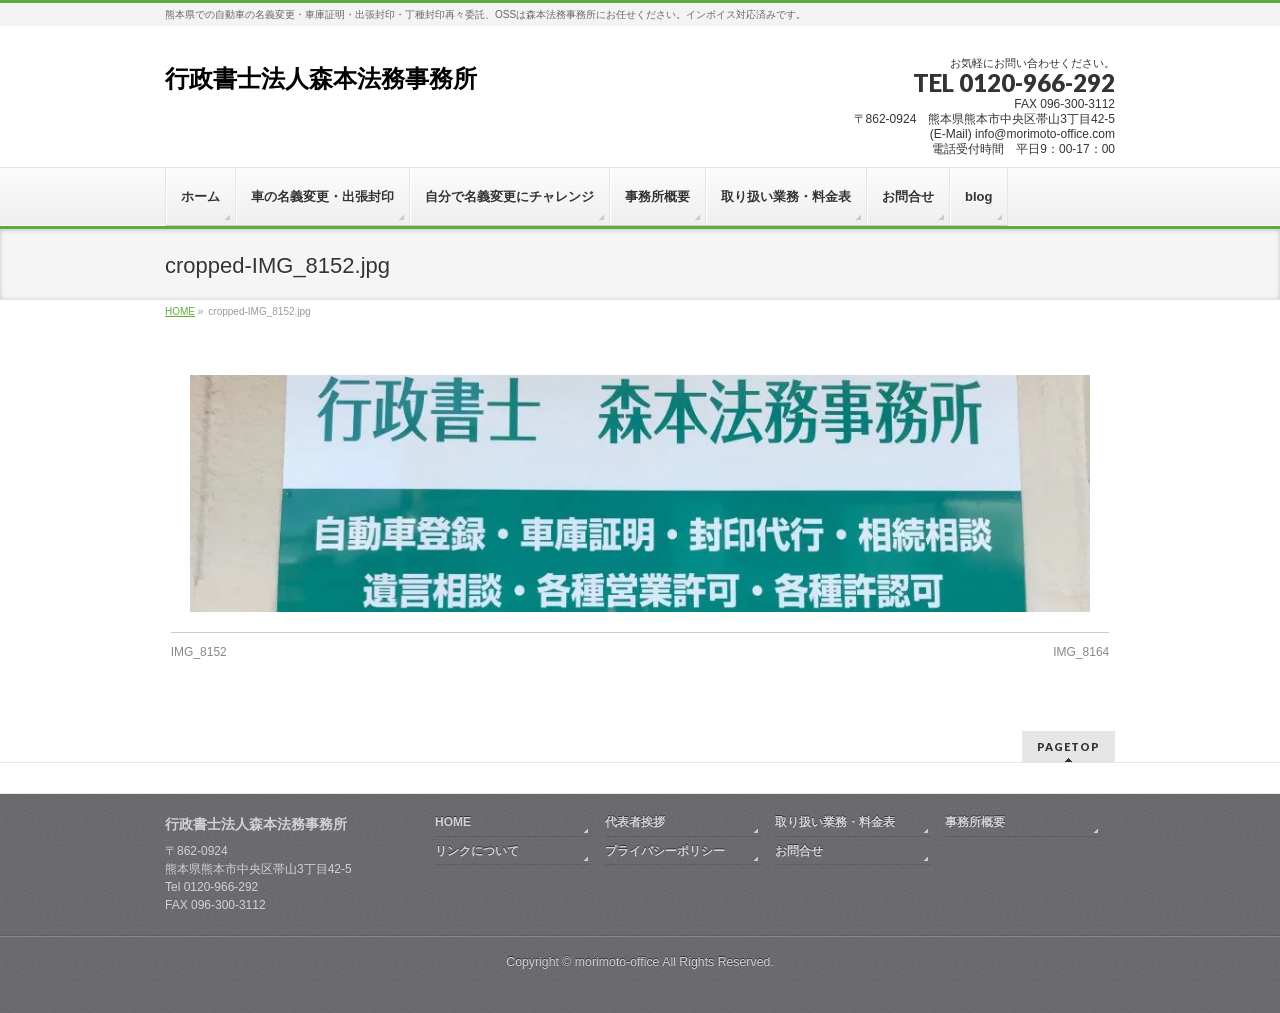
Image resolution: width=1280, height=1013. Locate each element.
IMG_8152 (199, 652)
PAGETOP (1068, 746)
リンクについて (477, 851)
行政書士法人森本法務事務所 (321, 78)
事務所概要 (975, 822)
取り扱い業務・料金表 (835, 822)
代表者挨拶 (635, 822)
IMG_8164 (1081, 652)
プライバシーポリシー (665, 851)
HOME (453, 822)
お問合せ (799, 851)
